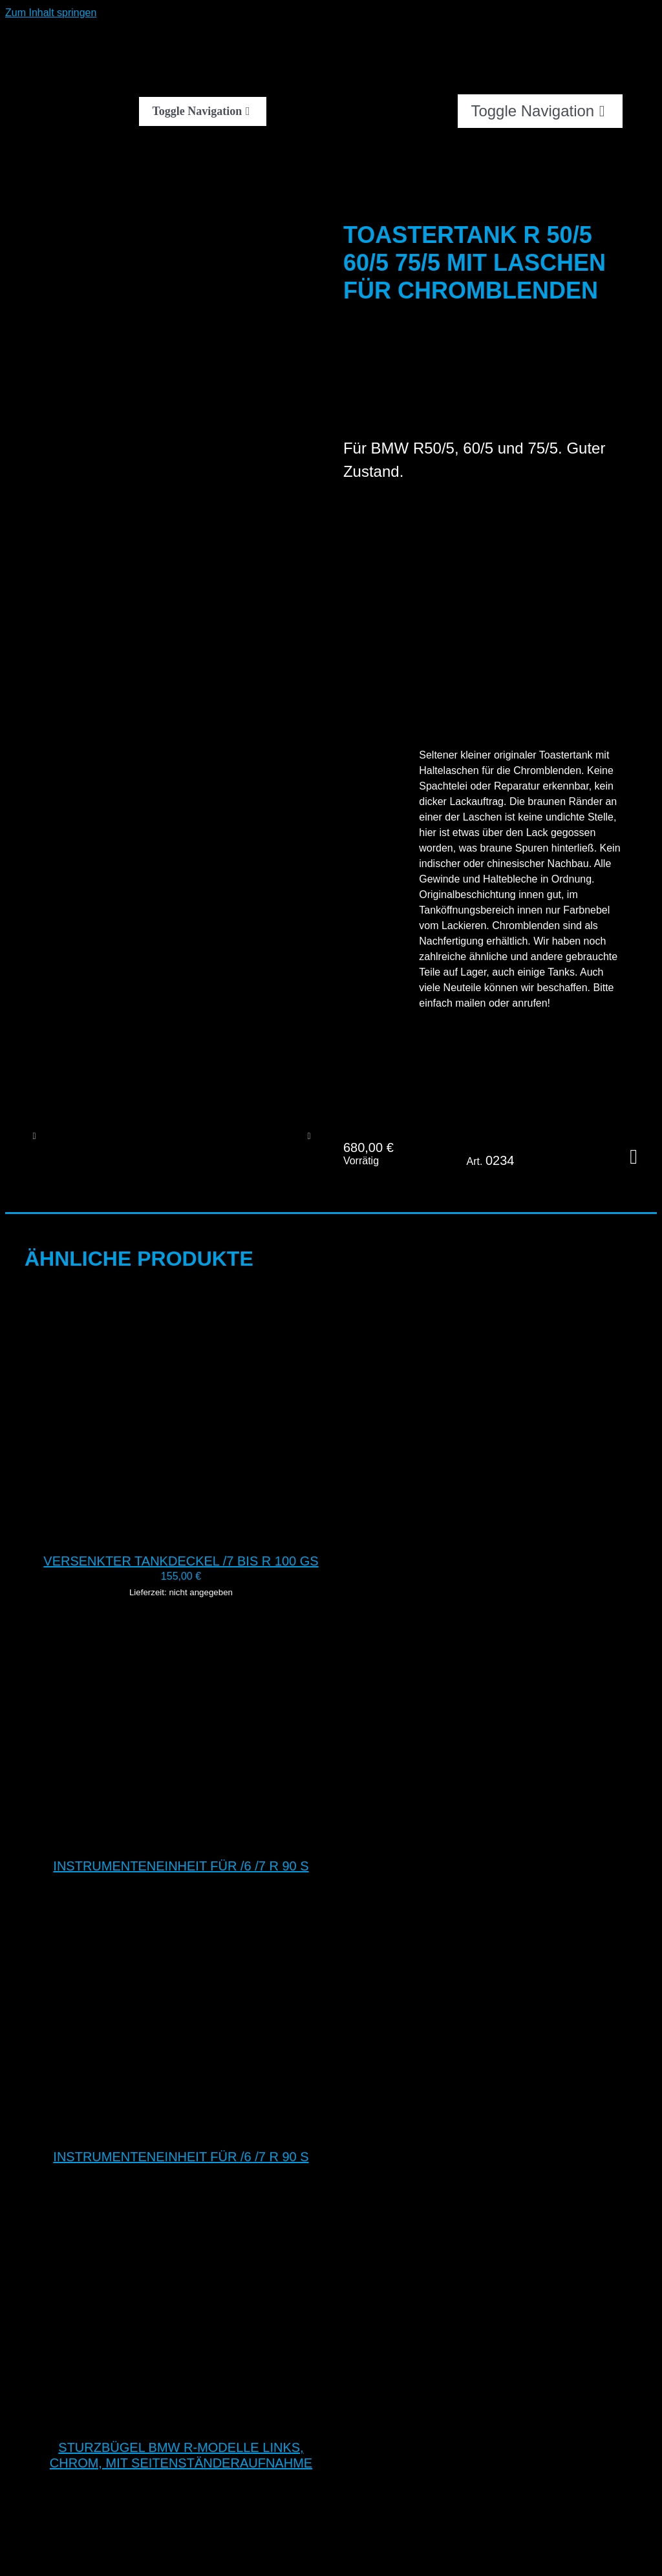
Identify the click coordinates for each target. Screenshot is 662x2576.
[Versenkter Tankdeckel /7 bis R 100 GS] (186, 1532)
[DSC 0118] (209, 1136)
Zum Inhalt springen (50, 12)
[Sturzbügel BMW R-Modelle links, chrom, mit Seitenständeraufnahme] (186, 2418)
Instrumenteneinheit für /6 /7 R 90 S (180, 1866)
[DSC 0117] (271, 1136)
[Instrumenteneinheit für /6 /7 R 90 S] (186, 1837)
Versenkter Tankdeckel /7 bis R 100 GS (180, 1561)
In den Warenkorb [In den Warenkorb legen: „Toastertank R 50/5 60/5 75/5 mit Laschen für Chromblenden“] (633, 1156)
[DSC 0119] (146, 1136)
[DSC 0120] (83, 1136)
